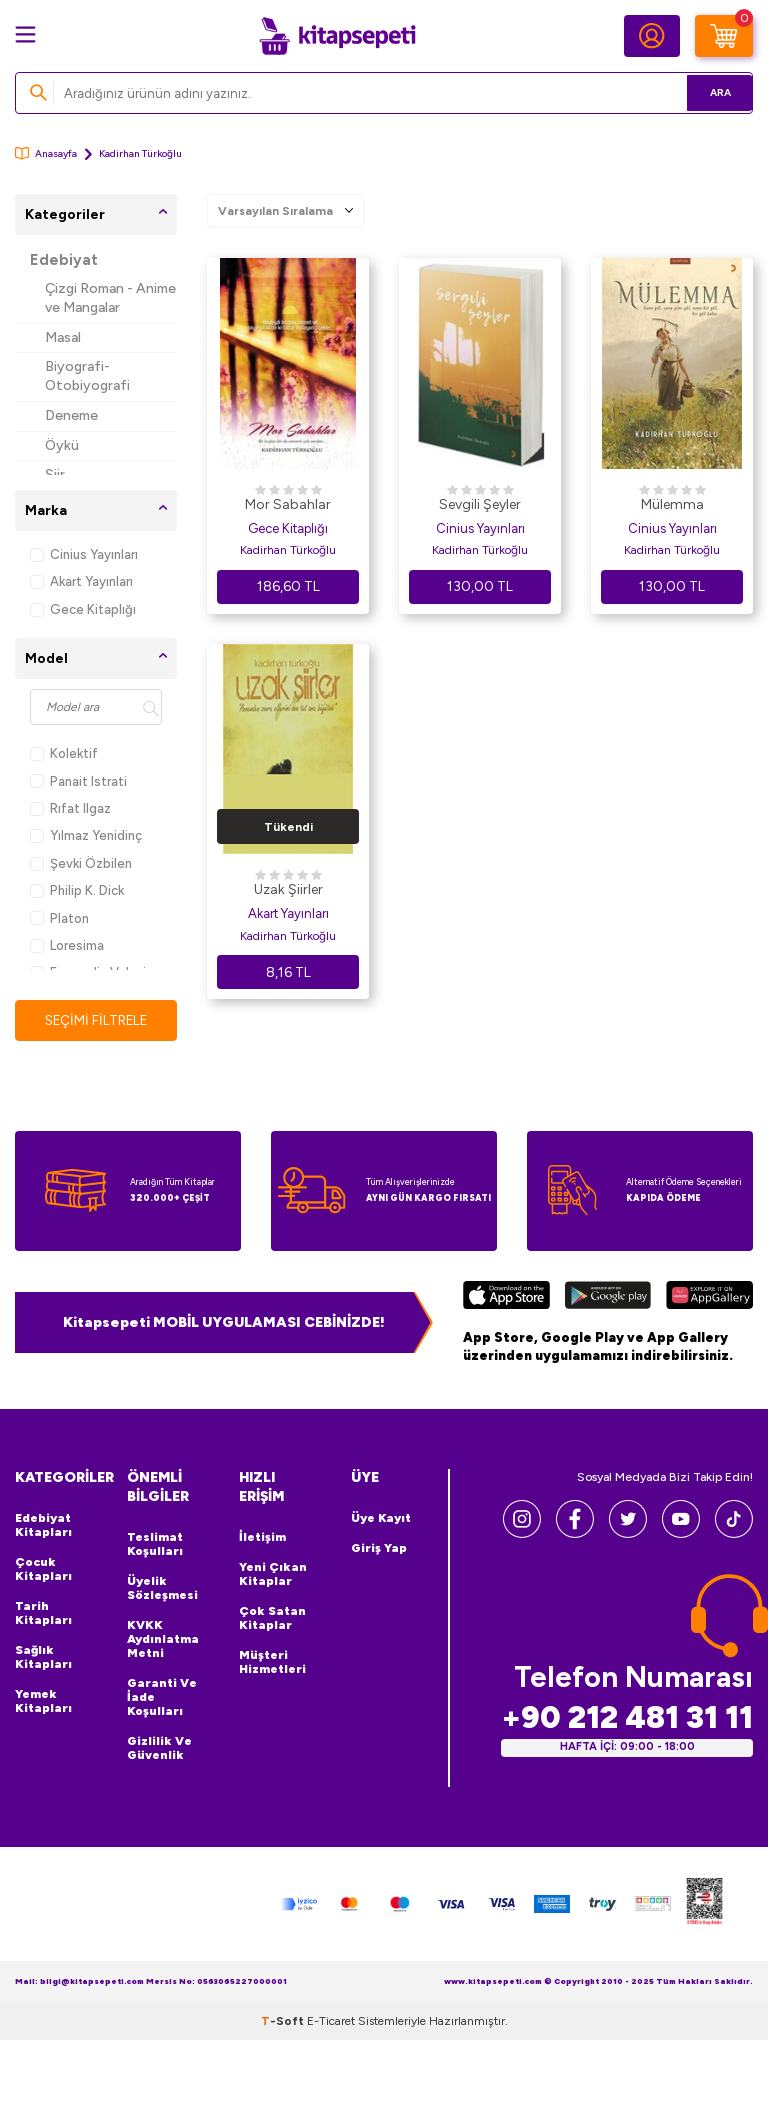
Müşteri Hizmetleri (272, 1663)
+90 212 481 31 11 (627, 1717)
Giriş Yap (379, 1549)
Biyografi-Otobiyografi (87, 376)
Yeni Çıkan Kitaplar (273, 1575)
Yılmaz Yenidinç (86, 835)
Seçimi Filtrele (96, 1019)
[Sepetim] (724, 36)
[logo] (337, 36)
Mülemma (672, 504)
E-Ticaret (331, 2021)
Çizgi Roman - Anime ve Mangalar (110, 298)
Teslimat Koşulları (155, 1545)
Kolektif (64, 753)
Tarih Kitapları (43, 1614)
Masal (63, 337)
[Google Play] (607, 1298)
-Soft (284, 2021)
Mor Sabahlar (288, 504)
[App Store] (506, 1298)
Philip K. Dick (77, 890)
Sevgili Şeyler (480, 504)
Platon (59, 918)
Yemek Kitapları (43, 1702)
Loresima (67, 945)
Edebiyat (64, 260)
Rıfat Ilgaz (70, 808)
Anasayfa (46, 153)
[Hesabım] (652, 36)
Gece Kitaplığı (83, 609)
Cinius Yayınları (84, 554)
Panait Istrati (78, 781)
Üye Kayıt (381, 1519)
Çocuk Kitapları (43, 1570)
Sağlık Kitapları (43, 1658)
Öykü (62, 445)
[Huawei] (709, 1298)
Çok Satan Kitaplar (272, 1619)
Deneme (71, 415)
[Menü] (25, 34)
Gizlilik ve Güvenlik (159, 1749)
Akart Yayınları (81, 581)
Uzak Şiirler (288, 889)
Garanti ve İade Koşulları (162, 1698)
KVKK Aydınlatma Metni (163, 1640)
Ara (708, 92)
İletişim (262, 1538)
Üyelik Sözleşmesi (162, 1589)
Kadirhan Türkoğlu (288, 550)
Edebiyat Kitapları (43, 1526)
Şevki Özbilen (81, 863)
